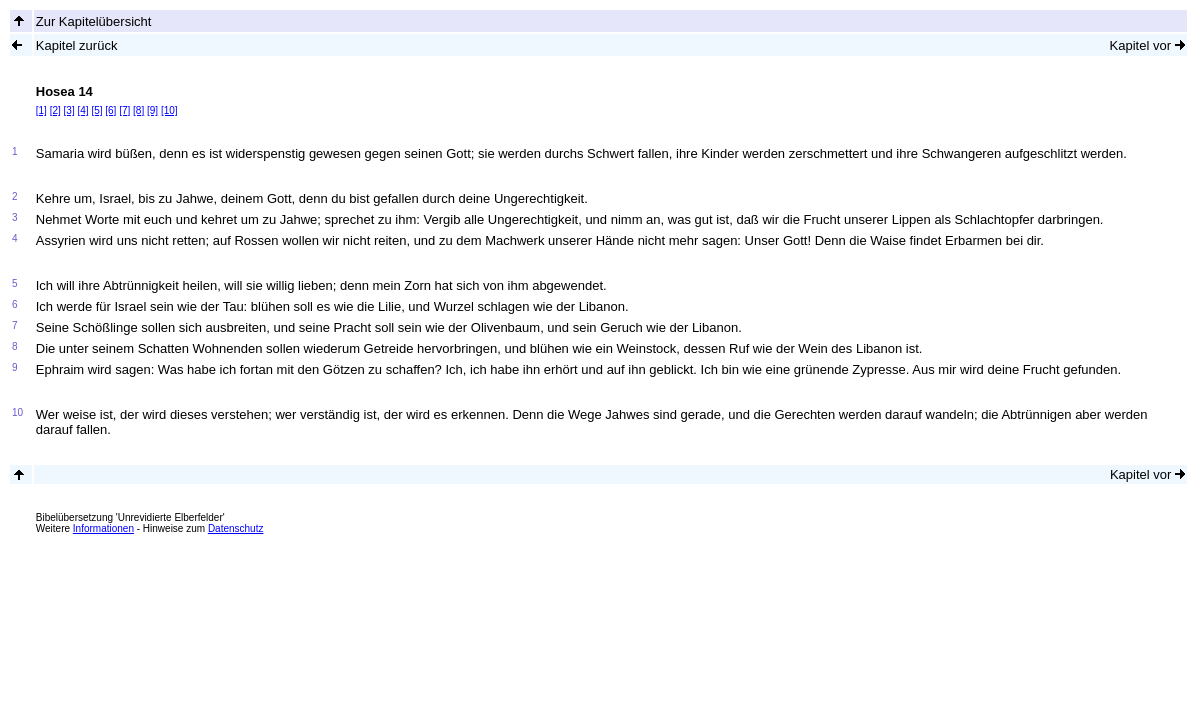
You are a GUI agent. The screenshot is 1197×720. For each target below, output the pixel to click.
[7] (124, 110)
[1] (41, 110)
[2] (55, 110)
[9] (152, 110)
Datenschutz (236, 528)
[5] (96, 110)
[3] (69, 110)
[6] (110, 110)
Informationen (103, 528)
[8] (138, 110)
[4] (82, 110)
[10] (169, 110)
